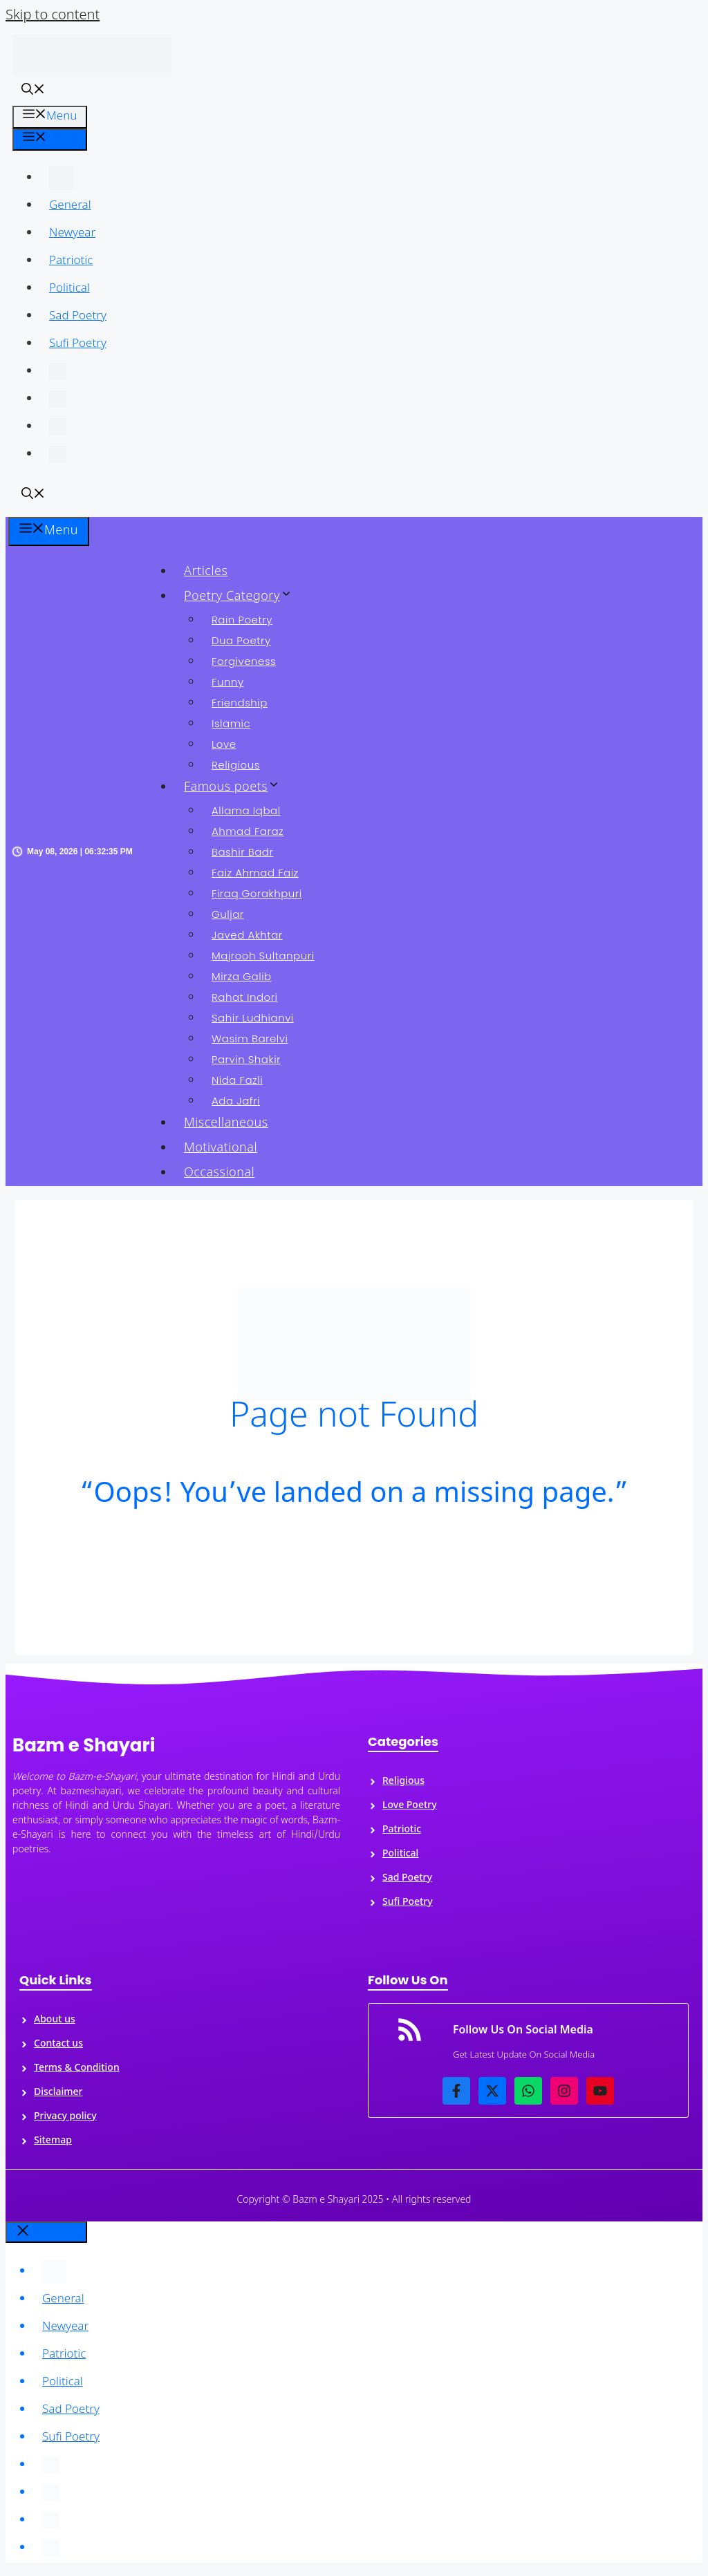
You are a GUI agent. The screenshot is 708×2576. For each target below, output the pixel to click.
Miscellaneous (226, 1123)
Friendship (240, 702)
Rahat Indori (245, 997)
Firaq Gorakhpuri (257, 893)
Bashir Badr (242, 852)
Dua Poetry (241, 640)
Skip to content (53, 16)
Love (224, 744)
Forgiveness (244, 661)
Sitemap (53, 2140)
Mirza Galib (242, 976)
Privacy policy (65, 2116)
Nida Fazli (237, 1080)
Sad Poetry (77, 316)
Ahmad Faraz (247, 831)
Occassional (219, 1173)
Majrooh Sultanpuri (263, 955)
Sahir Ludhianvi (253, 1017)
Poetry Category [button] (243, 597)
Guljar (228, 914)
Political (69, 289)
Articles (205, 572)
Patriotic (71, 261)
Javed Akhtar (247, 935)
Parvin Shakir (246, 1059)
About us (54, 2020)
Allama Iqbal (246, 810)
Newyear (72, 233)
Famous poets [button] (237, 788)
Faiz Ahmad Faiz (255, 872)
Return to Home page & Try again (353, 1566)
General (70, 206)
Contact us (58, 2044)
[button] (33, 92)
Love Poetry (409, 1805)
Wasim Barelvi (250, 1038)
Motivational (220, 1148)
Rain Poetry (242, 619)
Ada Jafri (236, 1100)
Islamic (231, 723)
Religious (236, 765)
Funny (228, 682)
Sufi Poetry (77, 344)
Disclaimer (58, 2092)
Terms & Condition (77, 2068)
